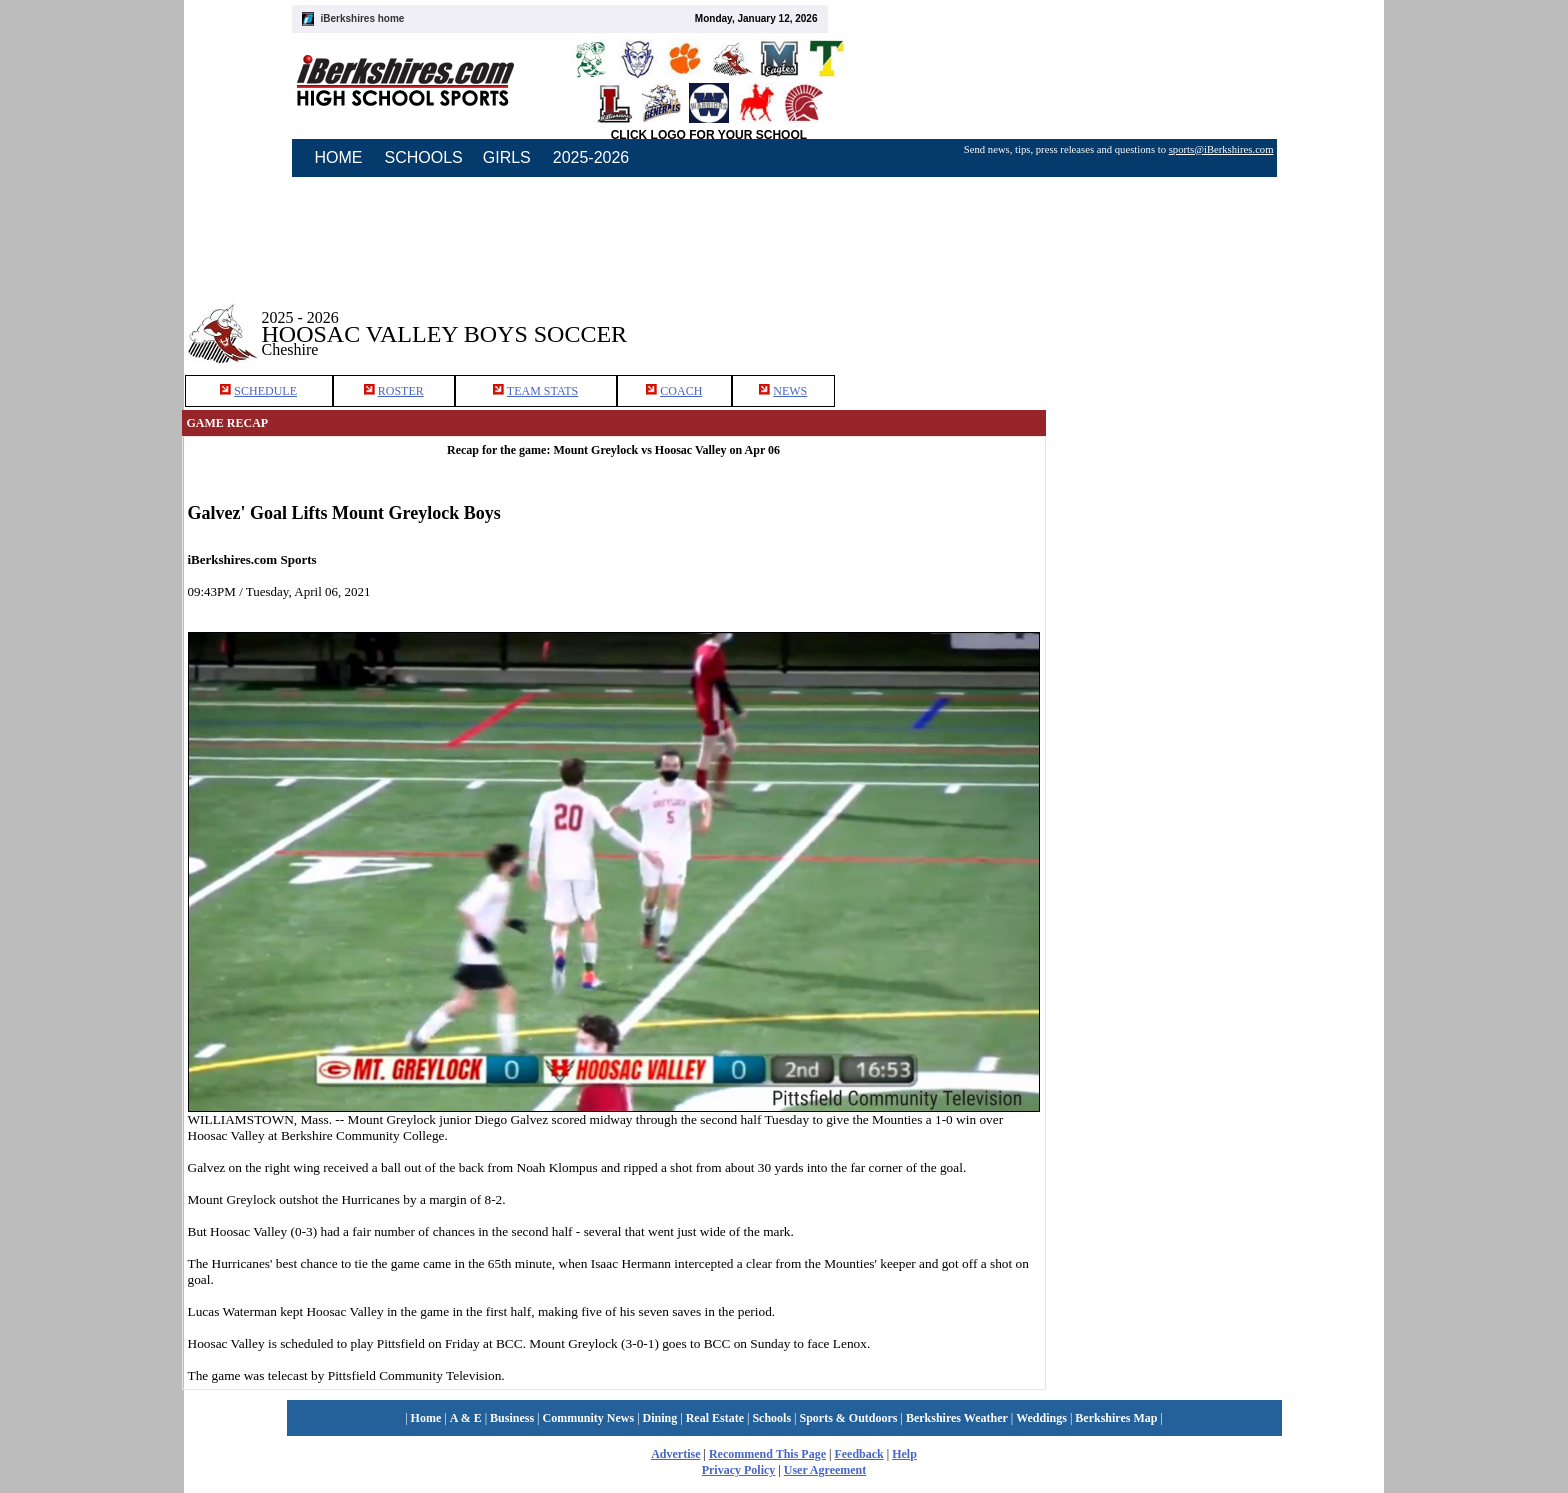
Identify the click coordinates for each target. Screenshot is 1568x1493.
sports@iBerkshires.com (1221, 149)
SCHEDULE (265, 391)
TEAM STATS (542, 391)
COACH (681, 391)
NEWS (790, 391)
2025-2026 (591, 157)
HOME (339, 157)
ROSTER (401, 391)
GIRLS (507, 157)
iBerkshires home (363, 18)
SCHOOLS (424, 157)
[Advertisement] (1216, 319)
